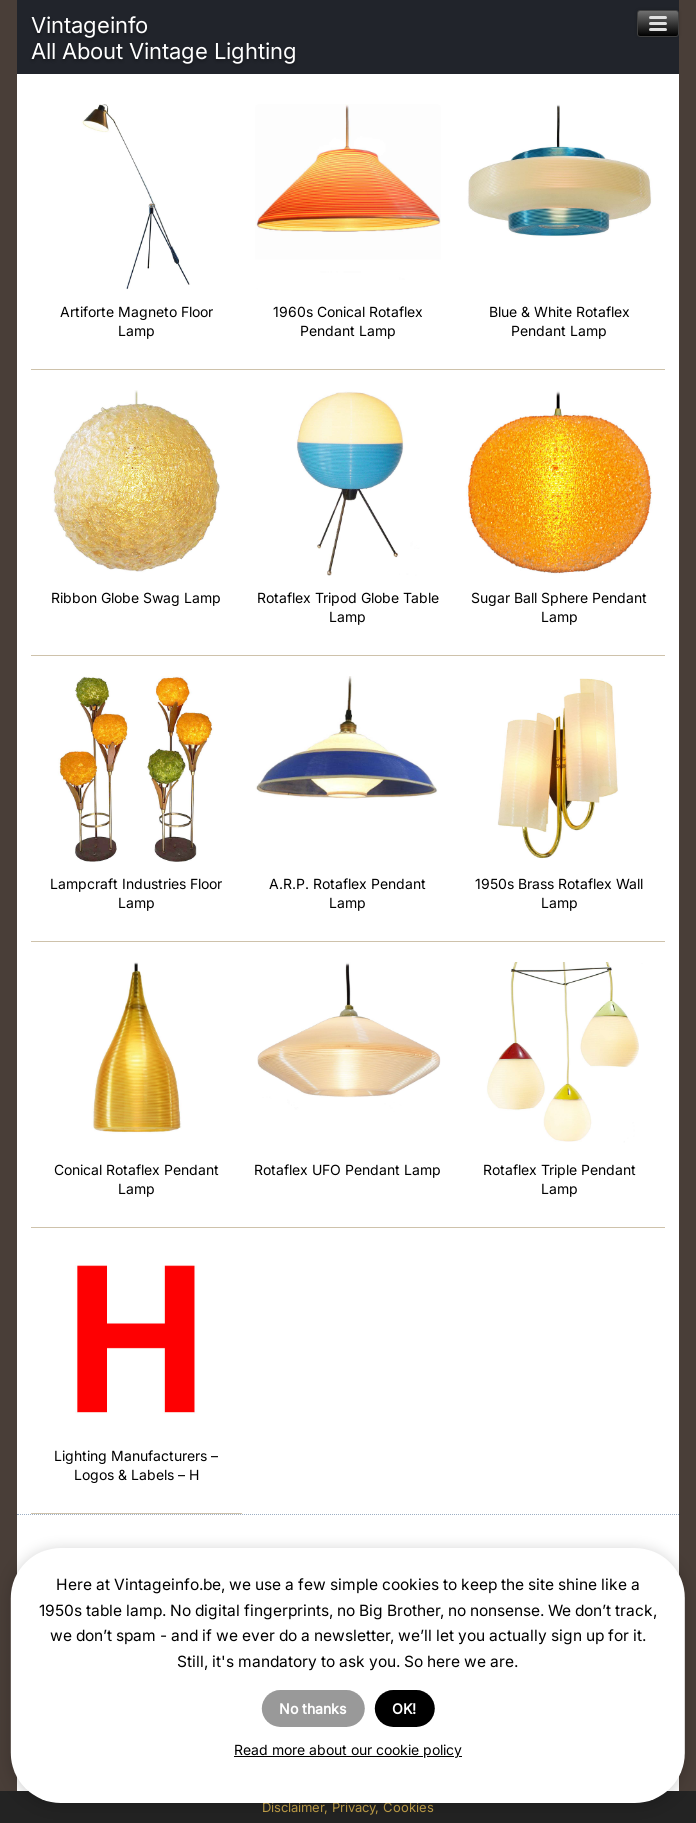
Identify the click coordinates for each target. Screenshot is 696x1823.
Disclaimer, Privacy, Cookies (348, 1807)
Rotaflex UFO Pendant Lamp (347, 1169)
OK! (404, 1708)
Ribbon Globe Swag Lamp (136, 597)
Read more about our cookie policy (348, 1749)
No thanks (312, 1708)
